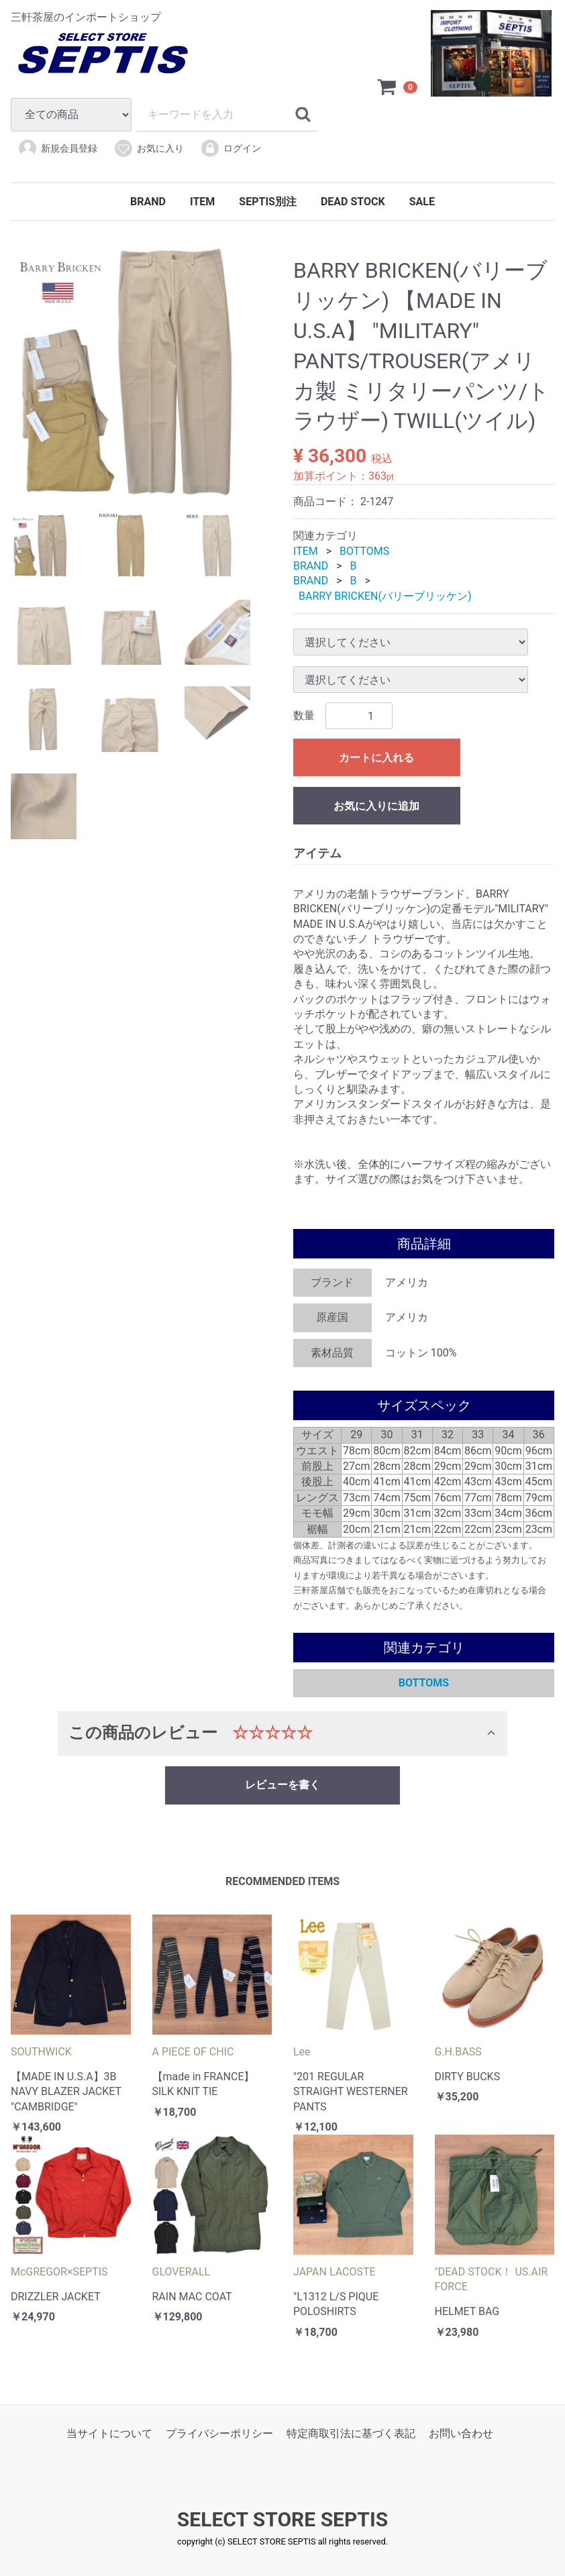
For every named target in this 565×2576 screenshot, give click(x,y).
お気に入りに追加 (376, 806)
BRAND (148, 201)
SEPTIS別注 (268, 201)
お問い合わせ (461, 2433)
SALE (422, 201)
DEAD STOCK (353, 201)
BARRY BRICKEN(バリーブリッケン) (385, 596)
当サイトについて (109, 2433)
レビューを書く (282, 1784)
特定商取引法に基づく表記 (351, 2433)
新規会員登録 (57, 148)
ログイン (230, 148)
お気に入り (148, 148)
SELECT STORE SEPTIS (282, 2520)
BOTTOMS (364, 551)
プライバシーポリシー (219, 2433)
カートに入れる (376, 757)
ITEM (202, 201)
